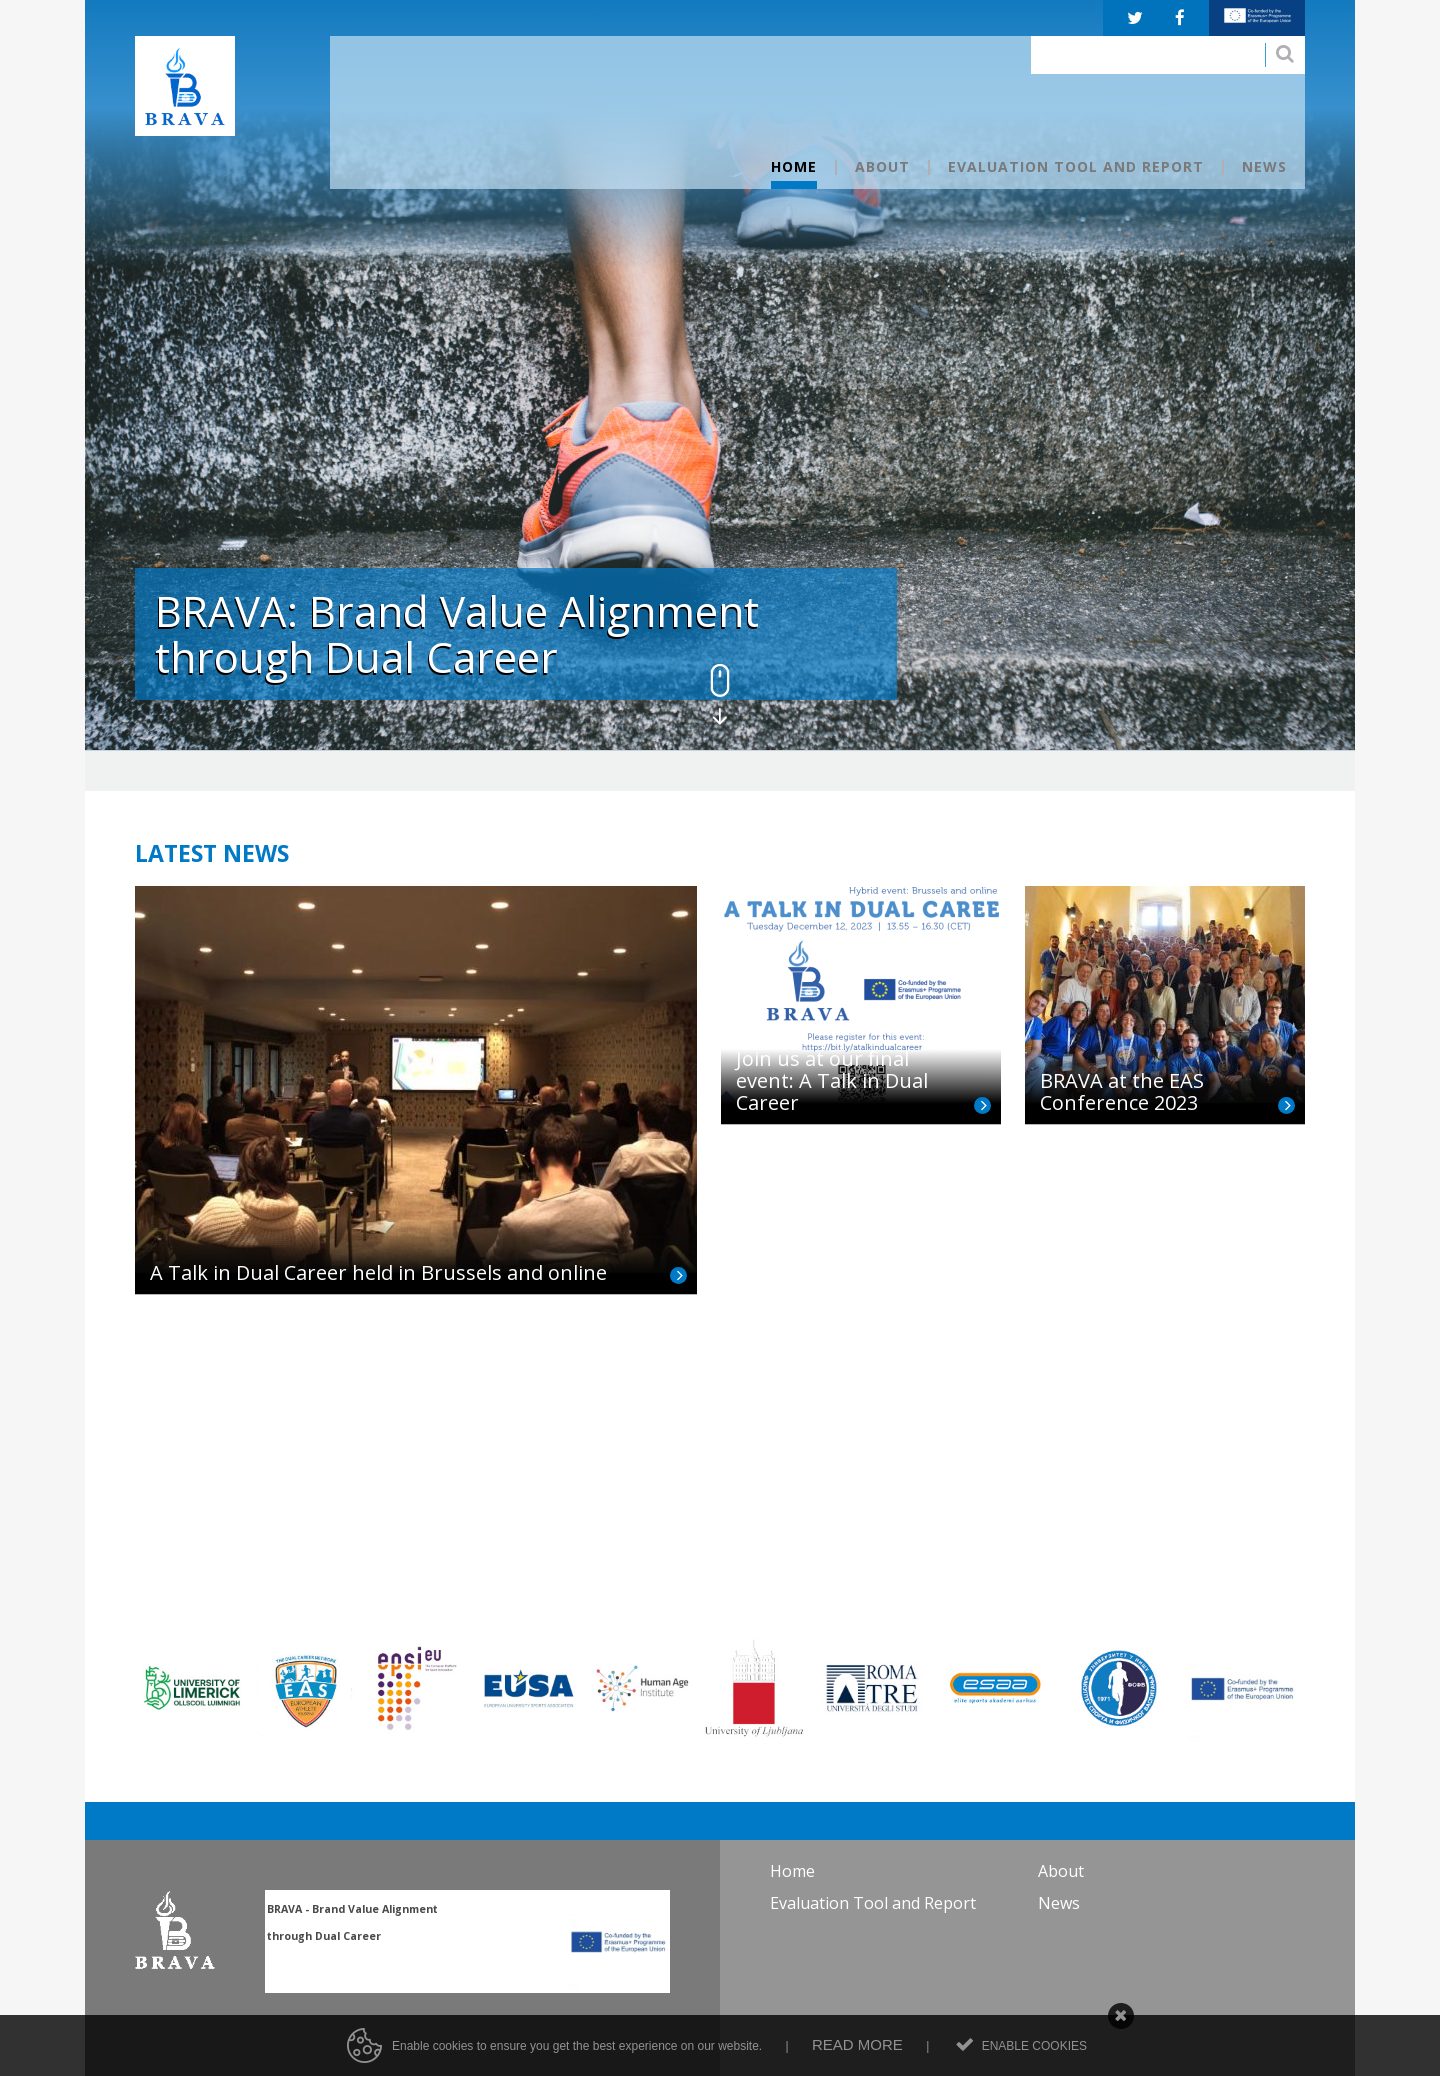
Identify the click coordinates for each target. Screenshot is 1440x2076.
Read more (857, 2068)
